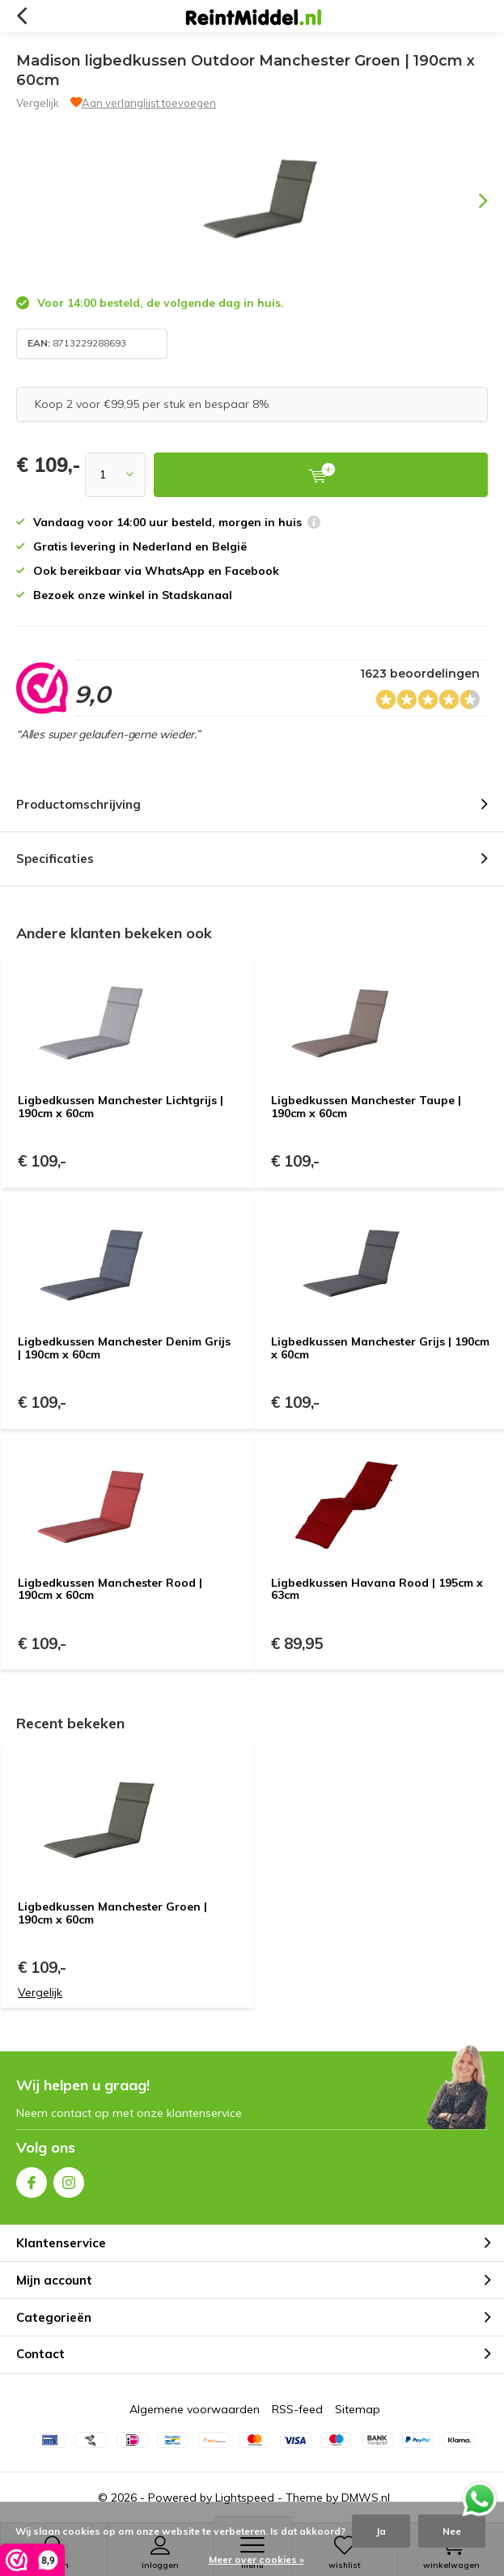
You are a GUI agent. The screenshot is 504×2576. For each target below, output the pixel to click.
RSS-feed (297, 2409)
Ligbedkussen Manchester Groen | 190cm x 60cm (112, 1913)
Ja (381, 2531)
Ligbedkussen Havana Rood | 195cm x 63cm (377, 1589)
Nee (452, 2531)
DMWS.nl (365, 2497)
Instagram (68, 2179)
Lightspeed (244, 2497)
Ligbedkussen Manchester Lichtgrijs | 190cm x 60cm (120, 1106)
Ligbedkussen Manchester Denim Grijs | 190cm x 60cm (124, 1348)
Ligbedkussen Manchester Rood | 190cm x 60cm (110, 1589)
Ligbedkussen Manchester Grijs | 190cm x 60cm (380, 1348)
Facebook (31, 2179)
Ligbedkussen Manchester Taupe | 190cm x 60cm (366, 1106)
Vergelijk (37, 102)
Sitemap (357, 2409)
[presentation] (471, 201)
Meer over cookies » (256, 2559)
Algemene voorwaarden (194, 2409)
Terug (21, 16)
